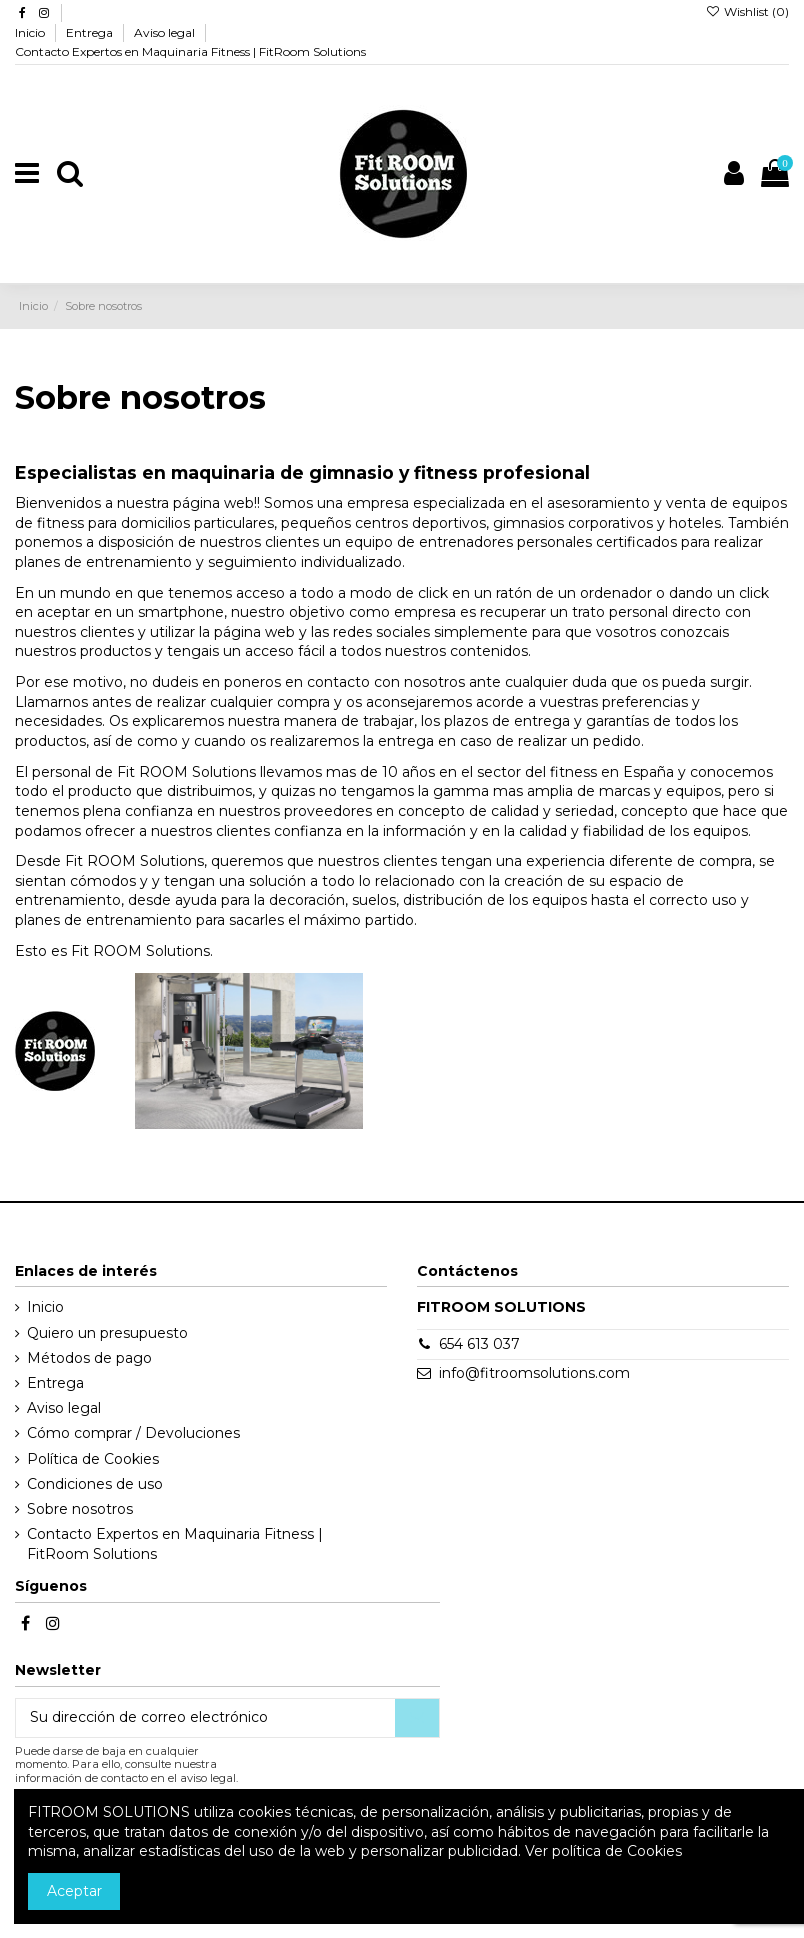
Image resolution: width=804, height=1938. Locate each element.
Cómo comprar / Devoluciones (133, 1433)
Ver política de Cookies (603, 1851)
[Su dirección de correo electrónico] (205, 1718)
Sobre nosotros (80, 1509)
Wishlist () (747, 11)
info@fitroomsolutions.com (534, 1373)
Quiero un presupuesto (107, 1333)
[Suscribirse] (417, 1718)
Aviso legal (166, 32)
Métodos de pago (89, 1358)
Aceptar (74, 1891)
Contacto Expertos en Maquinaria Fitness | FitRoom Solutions (190, 51)
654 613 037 (479, 1344)
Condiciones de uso (95, 1484)
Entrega (91, 32)
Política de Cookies (93, 1459)
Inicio (31, 32)
